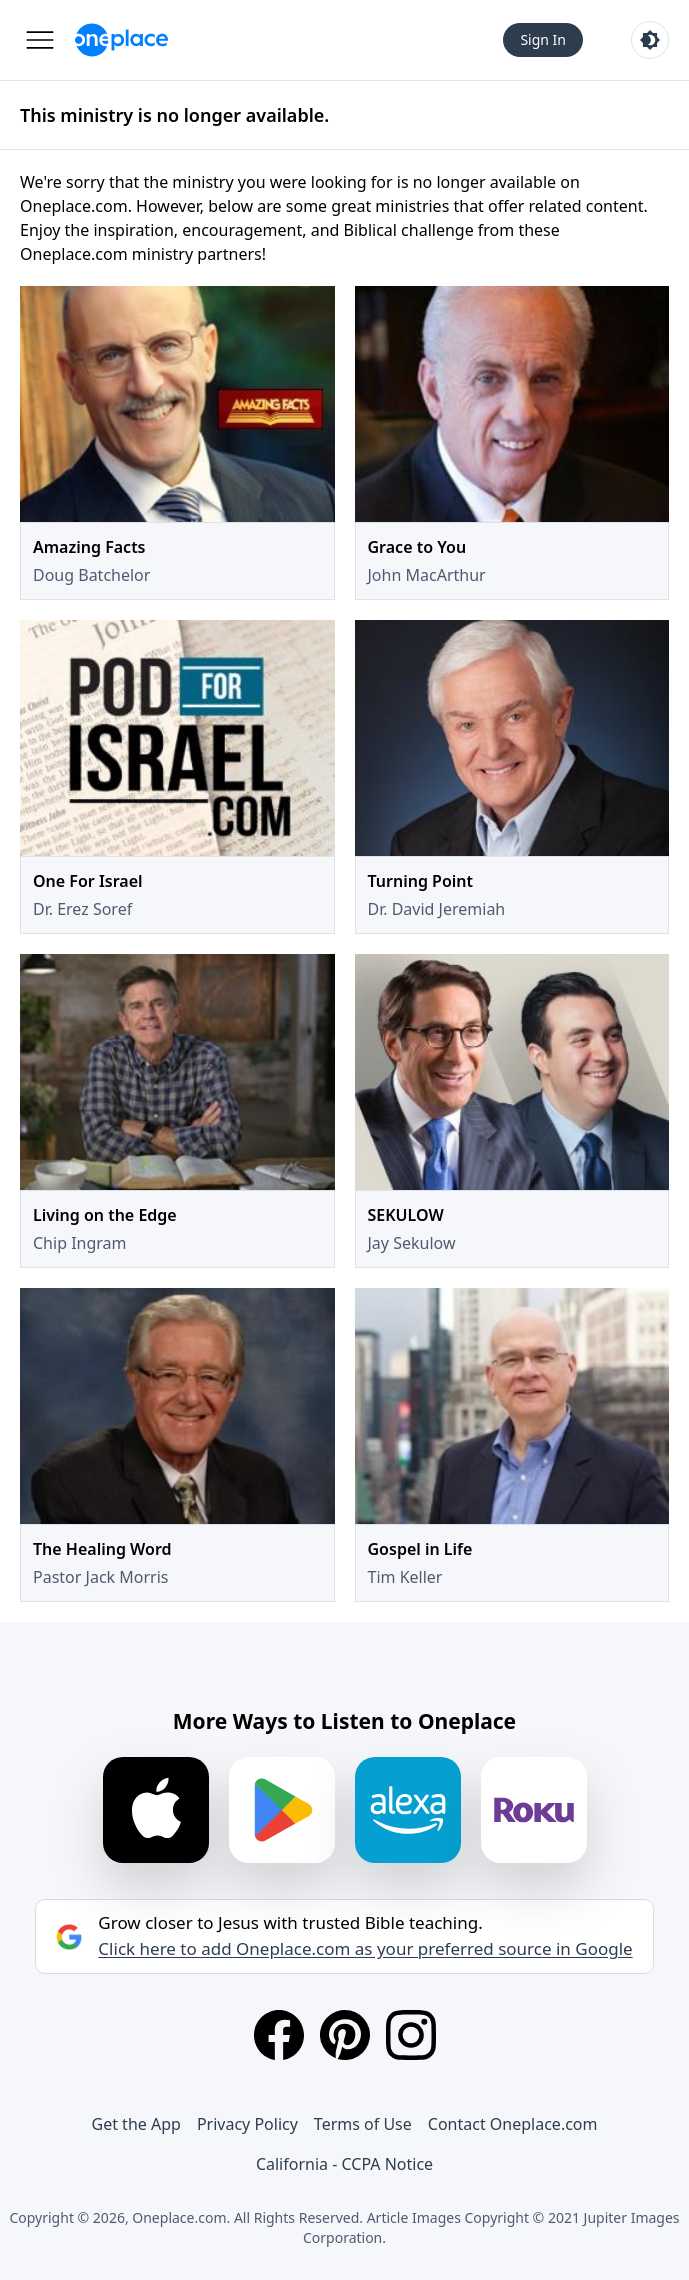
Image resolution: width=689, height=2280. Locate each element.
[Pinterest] (345, 2035)
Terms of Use (363, 2124)
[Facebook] (279, 2035)
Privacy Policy (247, 2124)
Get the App (136, 2124)
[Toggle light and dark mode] (650, 40)
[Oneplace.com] (121, 40)
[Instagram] (411, 2035)
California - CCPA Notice (344, 2164)
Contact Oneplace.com (513, 2124)
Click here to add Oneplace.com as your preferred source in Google (365, 1949)
